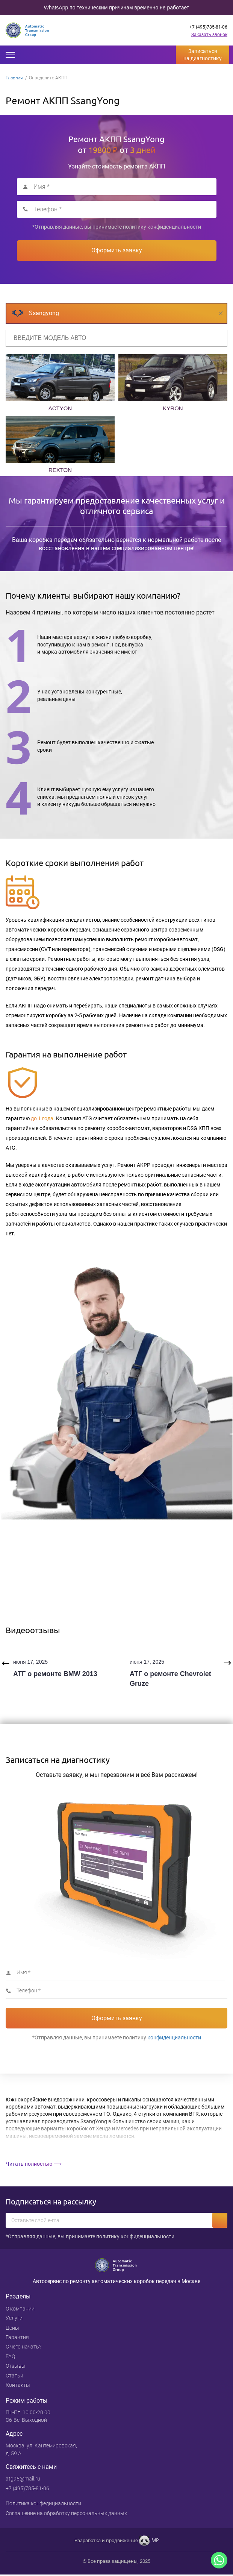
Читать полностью (29, 2164)
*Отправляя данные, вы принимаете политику (116, 227)
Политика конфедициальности (43, 2503)
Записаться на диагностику (202, 54)
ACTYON (60, 408)
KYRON (173, 408)
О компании (20, 2309)
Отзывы (16, 2366)
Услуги (14, 2318)
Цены (12, 2328)
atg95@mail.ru (23, 2479)
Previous (5, 1663)
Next (227, 1663)
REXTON (60, 470)
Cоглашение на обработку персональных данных (66, 2513)
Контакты (18, 2385)
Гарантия (17, 2337)
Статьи (14, 2376)
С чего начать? (23, 2347)
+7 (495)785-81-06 (208, 27)
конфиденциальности (174, 227)
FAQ (10, 2356)
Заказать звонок (209, 34)
